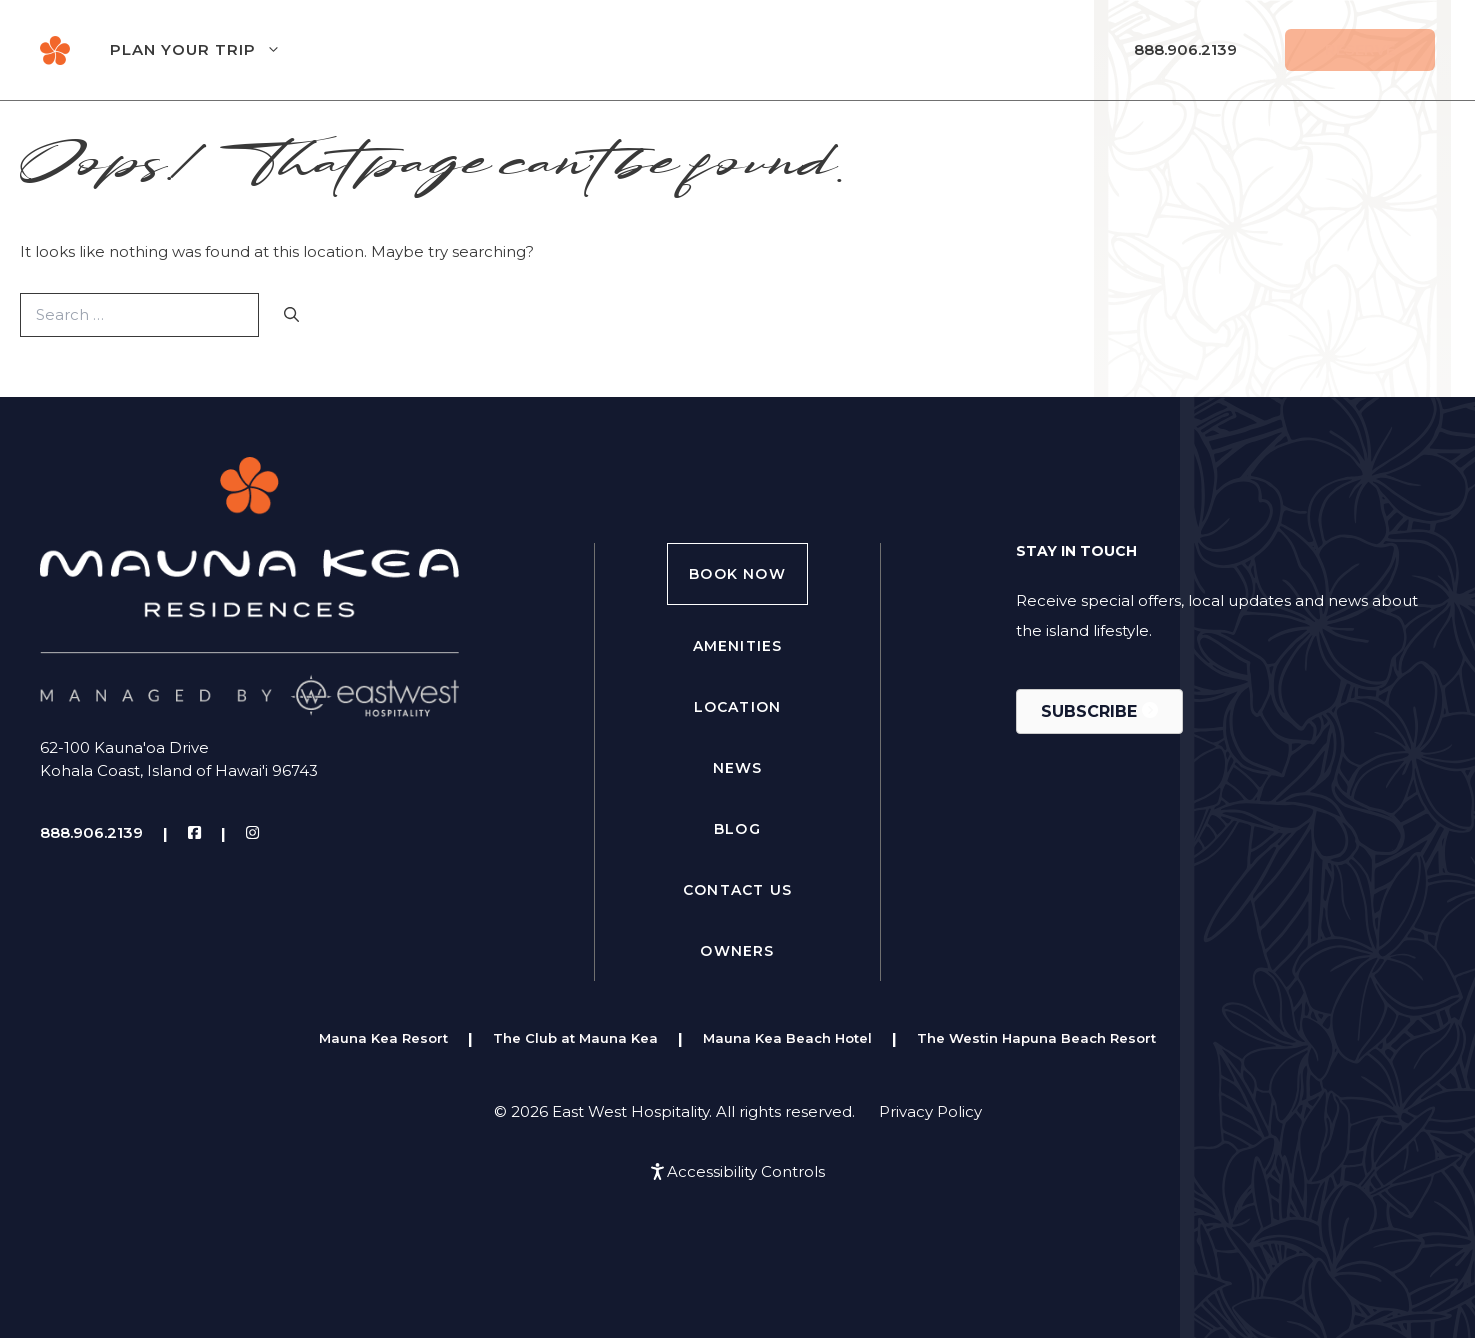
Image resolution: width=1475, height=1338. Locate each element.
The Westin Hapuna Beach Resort (1036, 1038)
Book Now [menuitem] (737, 574)
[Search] (291, 315)
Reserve (1360, 49)
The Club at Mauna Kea (575, 1038)
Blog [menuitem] (737, 829)
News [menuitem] (738, 768)
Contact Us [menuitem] (737, 890)
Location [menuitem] (738, 707)
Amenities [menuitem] (738, 646)
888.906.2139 (1185, 49)
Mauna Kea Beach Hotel (787, 1038)
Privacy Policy (930, 1111)
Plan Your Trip (215, 50)
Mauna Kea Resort (383, 1038)
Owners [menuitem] (737, 951)
